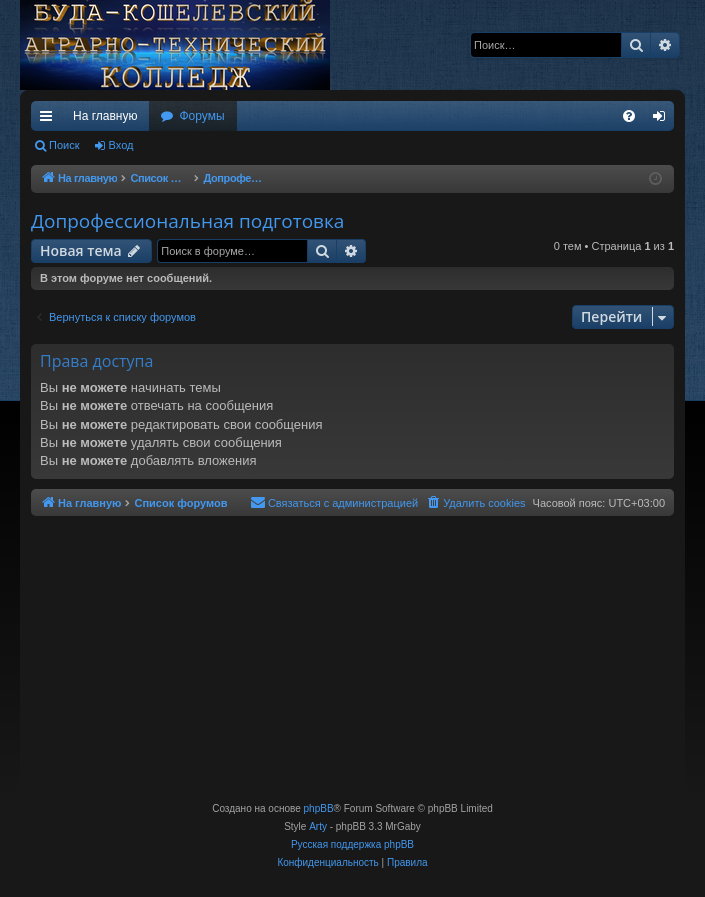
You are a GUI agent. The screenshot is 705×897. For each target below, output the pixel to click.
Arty (318, 826)
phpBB (319, 808)
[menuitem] (629, 116)
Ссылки (50, 120)
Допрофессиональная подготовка (187, 221)
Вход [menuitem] (663, 120)
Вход (121, 145)
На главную (105, 116)
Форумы (201, 116)
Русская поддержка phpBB (352, 844)
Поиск (64, 145)
